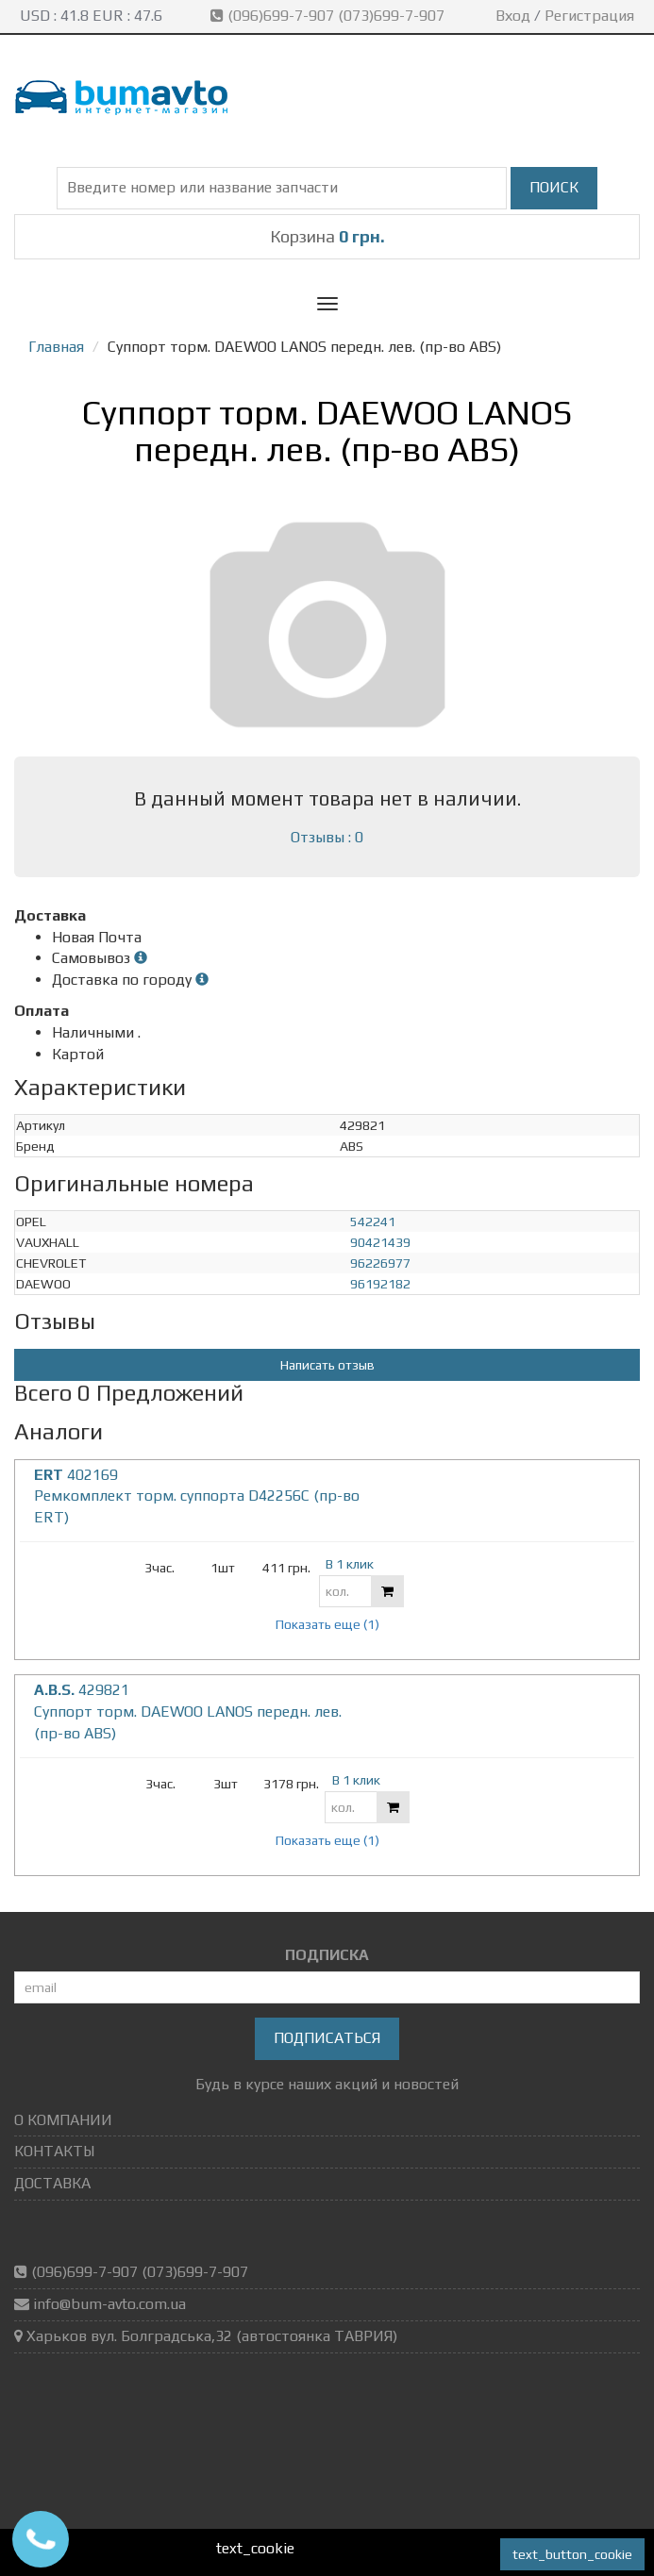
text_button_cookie (572, 2554)
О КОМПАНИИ (63, 2120)
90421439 (380, 1242)
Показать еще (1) (327, 1624)
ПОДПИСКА (327, 1955)
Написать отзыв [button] (327, 1364)
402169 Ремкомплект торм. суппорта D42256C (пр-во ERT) (197, 1496)
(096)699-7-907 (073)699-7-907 (329, 16)
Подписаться (327, 2038)
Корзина (327, 236)
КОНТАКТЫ (54, 2151)
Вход (512, 16)
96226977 (380, 1263)
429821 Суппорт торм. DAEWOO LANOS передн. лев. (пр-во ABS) (188, 1711)
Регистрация (589, 16)
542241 (372, 1221)
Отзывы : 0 (327, 837)
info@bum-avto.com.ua (109, 2304)
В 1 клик (350, 1563)
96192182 (380, 1283)
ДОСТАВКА (52, 2183)
